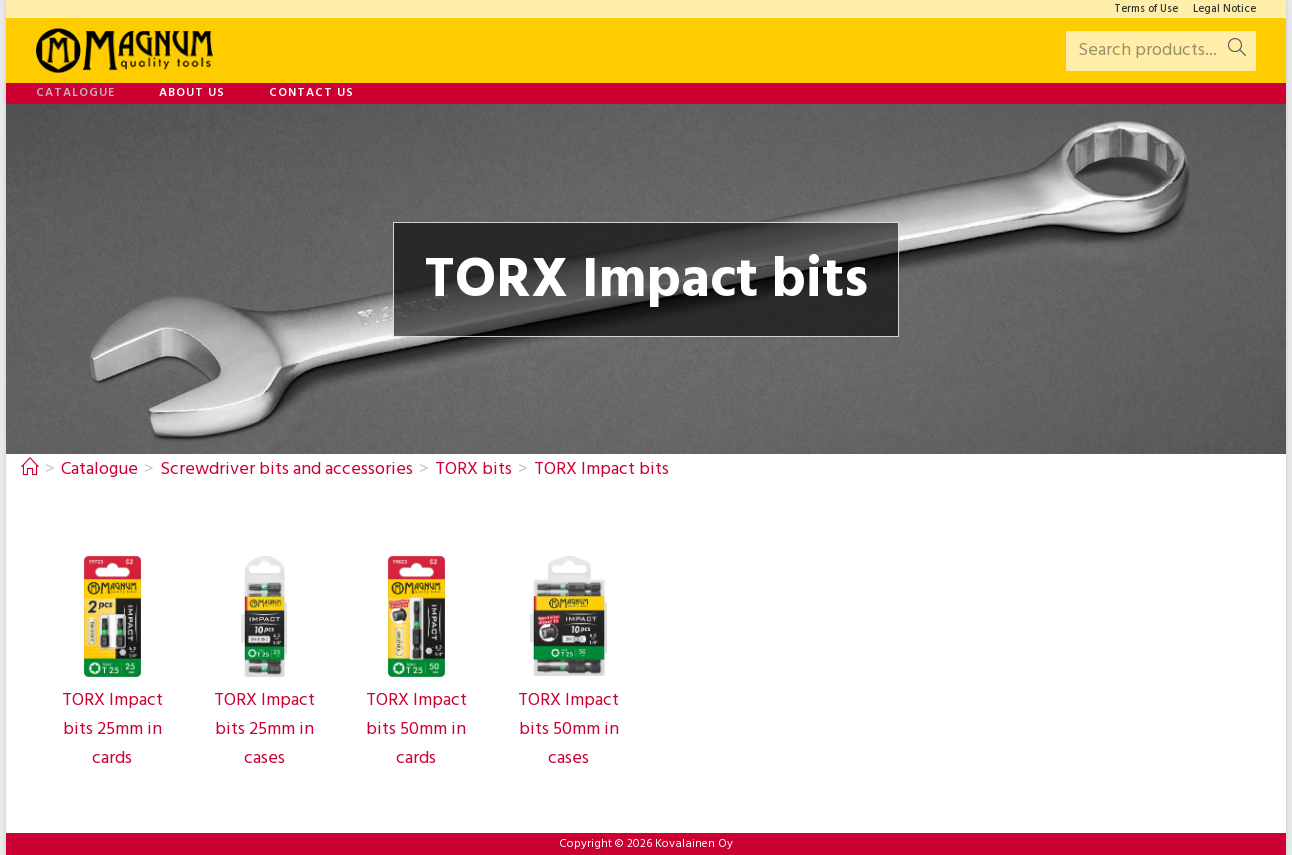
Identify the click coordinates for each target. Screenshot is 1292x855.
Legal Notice (1224, 9)
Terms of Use (1146, 9)
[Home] (30, 469)
